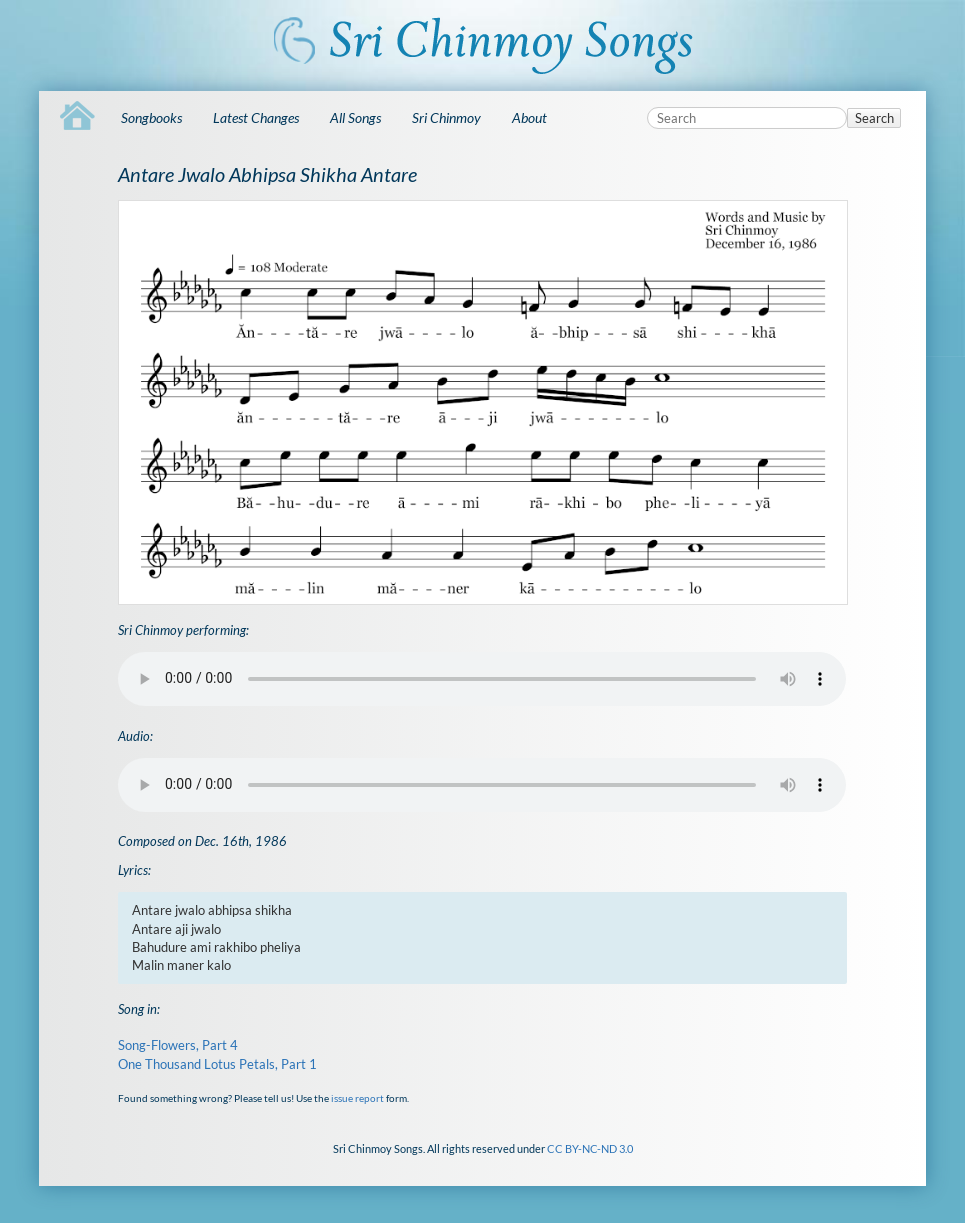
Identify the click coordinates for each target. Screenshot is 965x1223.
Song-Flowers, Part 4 (178, 1045)
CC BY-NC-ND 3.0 (590, 1148)
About (529, 117)
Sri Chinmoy (446, 117)
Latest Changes (256, 117)
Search (874, 118)
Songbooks (151, 117)
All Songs (355, 117)
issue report (357, 1098)
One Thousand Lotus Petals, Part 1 (217, 1064)
